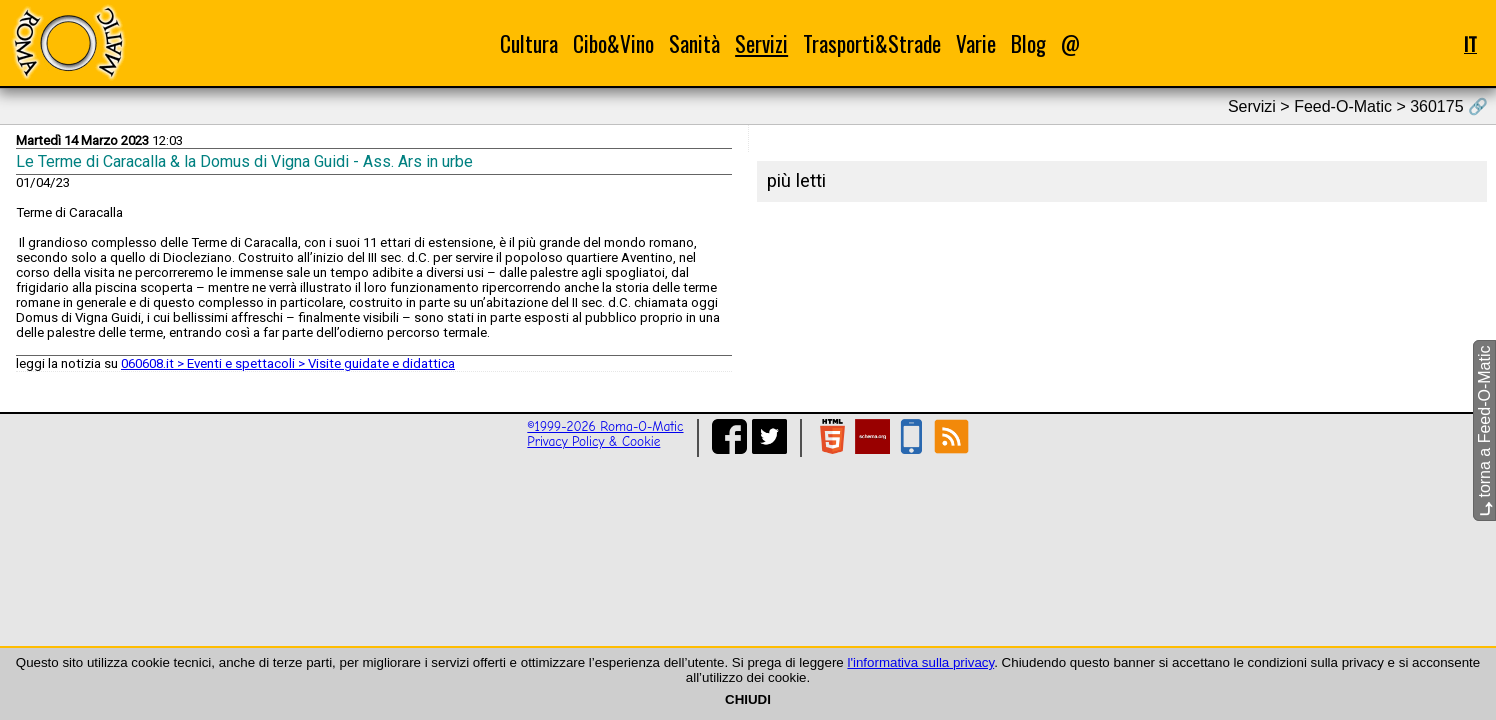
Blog (1028, 43)
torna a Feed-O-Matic (1484, 431)
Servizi (761, 43)
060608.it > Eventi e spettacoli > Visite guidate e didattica (288, 363)
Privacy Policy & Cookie (593, 441)
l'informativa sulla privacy (920, 662)
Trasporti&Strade (872, 43)
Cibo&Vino (613, 43)
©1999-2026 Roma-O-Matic (605, 426)
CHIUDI (748, 699)
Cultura (529, 43)
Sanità (694, 43)
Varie (976, 43)
